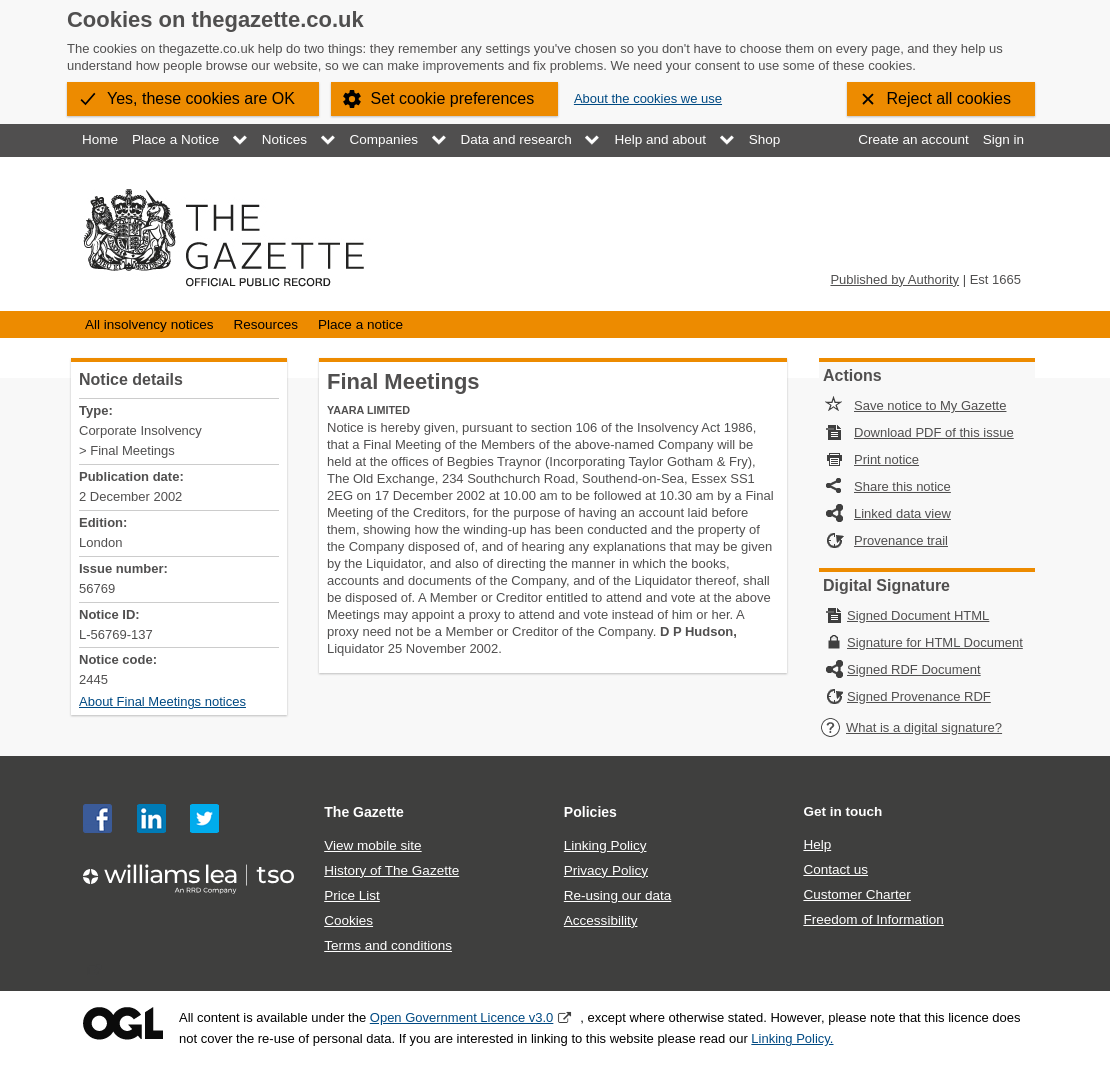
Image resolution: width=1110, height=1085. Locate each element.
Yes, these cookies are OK (201, 98)
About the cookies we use (648, 98)
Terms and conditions (388, 945)
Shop (765, 139)
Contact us (835, 869)
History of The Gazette (391, 870)
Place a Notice (175, 139)
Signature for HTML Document (935, 642)
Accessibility (601, 920)
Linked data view (902, 513)
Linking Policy (605, 845)
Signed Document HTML (918, 615)
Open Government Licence (123, 1023)
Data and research (516, 139)
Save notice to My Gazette (930, 405)
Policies (590, 812)
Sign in (1003, 139)
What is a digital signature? (911, 727)
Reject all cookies (949, 98)
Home (100, 139)
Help (817, 844)
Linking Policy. (792, 1038)
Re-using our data (617, 895)
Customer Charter (856, 894)
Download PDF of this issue (934, 432)
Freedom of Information (873, 919)
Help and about (660, 139)
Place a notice (360, 324)
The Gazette (364, 812)
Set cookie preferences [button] (453, 98)
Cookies (348, 920)
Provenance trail (901, 540)
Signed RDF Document (914, 669)
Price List (352, 895)
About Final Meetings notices (162, 701)
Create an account (913, 139)
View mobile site (372, 845)
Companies (384, 139)
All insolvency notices (149, 324)
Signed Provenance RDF (919, 696)
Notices (284, 139)
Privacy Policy (606, 870)
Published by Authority (894, 279)
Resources (265, 324)
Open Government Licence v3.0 (462, 1017)
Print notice (886, 459)
